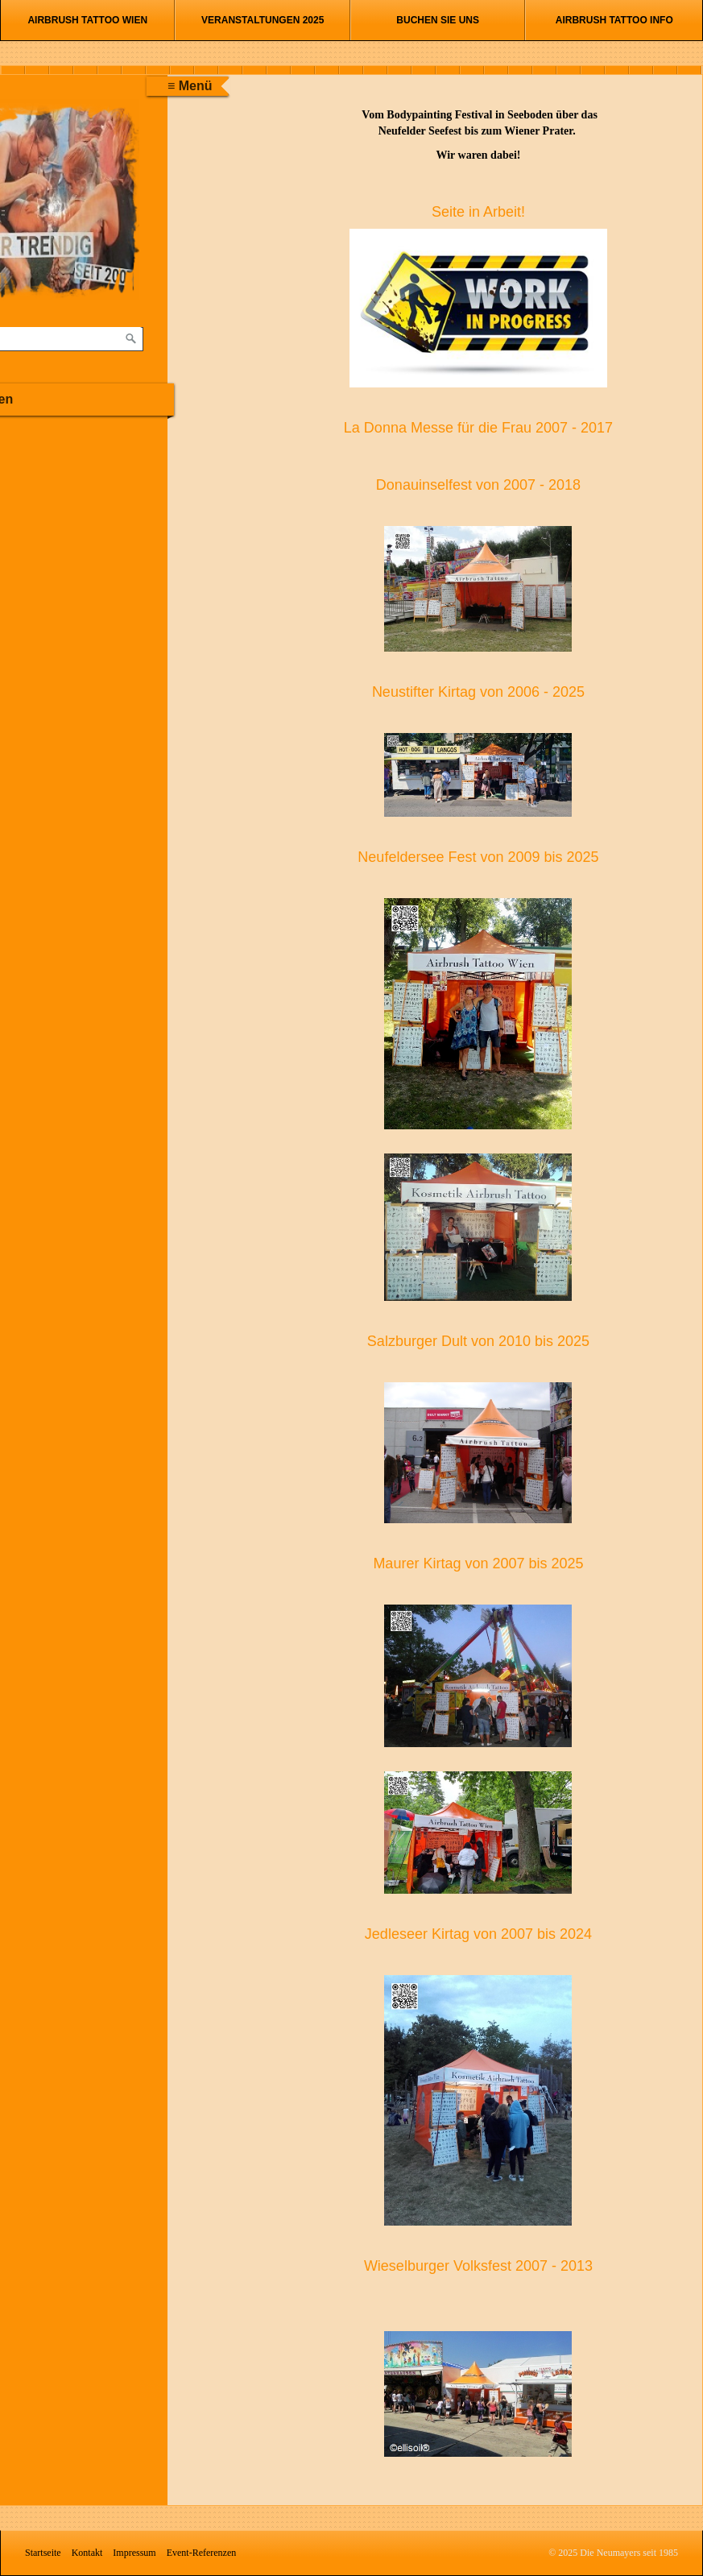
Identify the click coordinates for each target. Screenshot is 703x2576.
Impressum (134, 2552)
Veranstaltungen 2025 (262, 20)
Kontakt (87, 2552)
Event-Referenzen (202, 2552)
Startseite (43, 2552)
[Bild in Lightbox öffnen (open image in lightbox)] (478, 308)
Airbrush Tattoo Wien (87, 20)
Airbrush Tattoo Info (614, 20)
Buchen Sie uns (437, 20)
